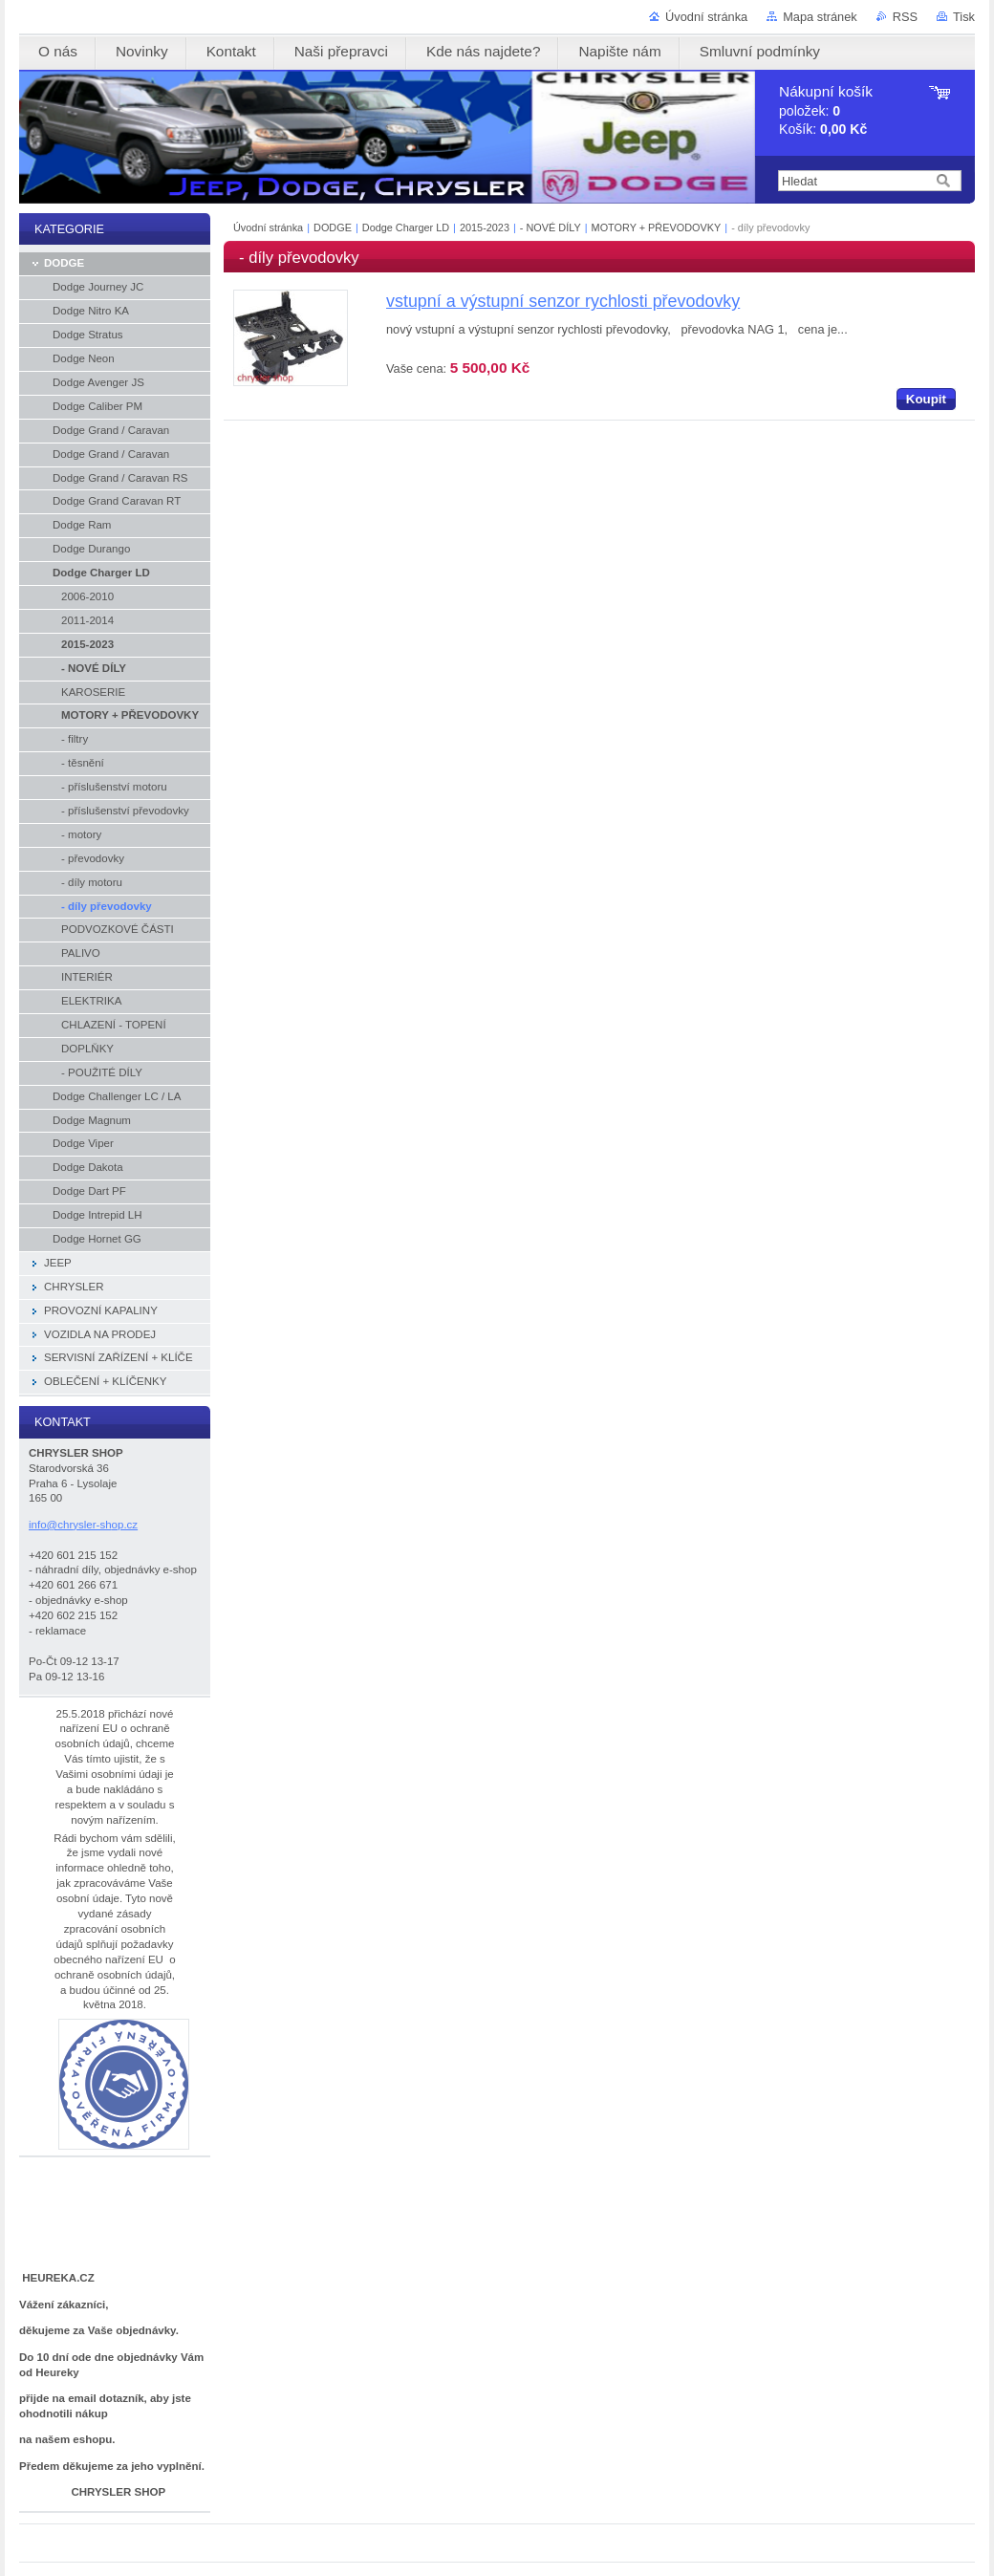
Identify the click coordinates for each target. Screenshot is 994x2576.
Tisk (964, 17)
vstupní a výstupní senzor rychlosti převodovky (563, 301)
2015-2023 (484, 227)
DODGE (332, 227)
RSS (905, 17)
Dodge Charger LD (405, 227)
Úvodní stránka (706, 17)
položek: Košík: (826, 110)
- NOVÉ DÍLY (550, 227)
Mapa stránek (820, 17)
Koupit (926, 399)
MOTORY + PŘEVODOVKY (657, 227)
